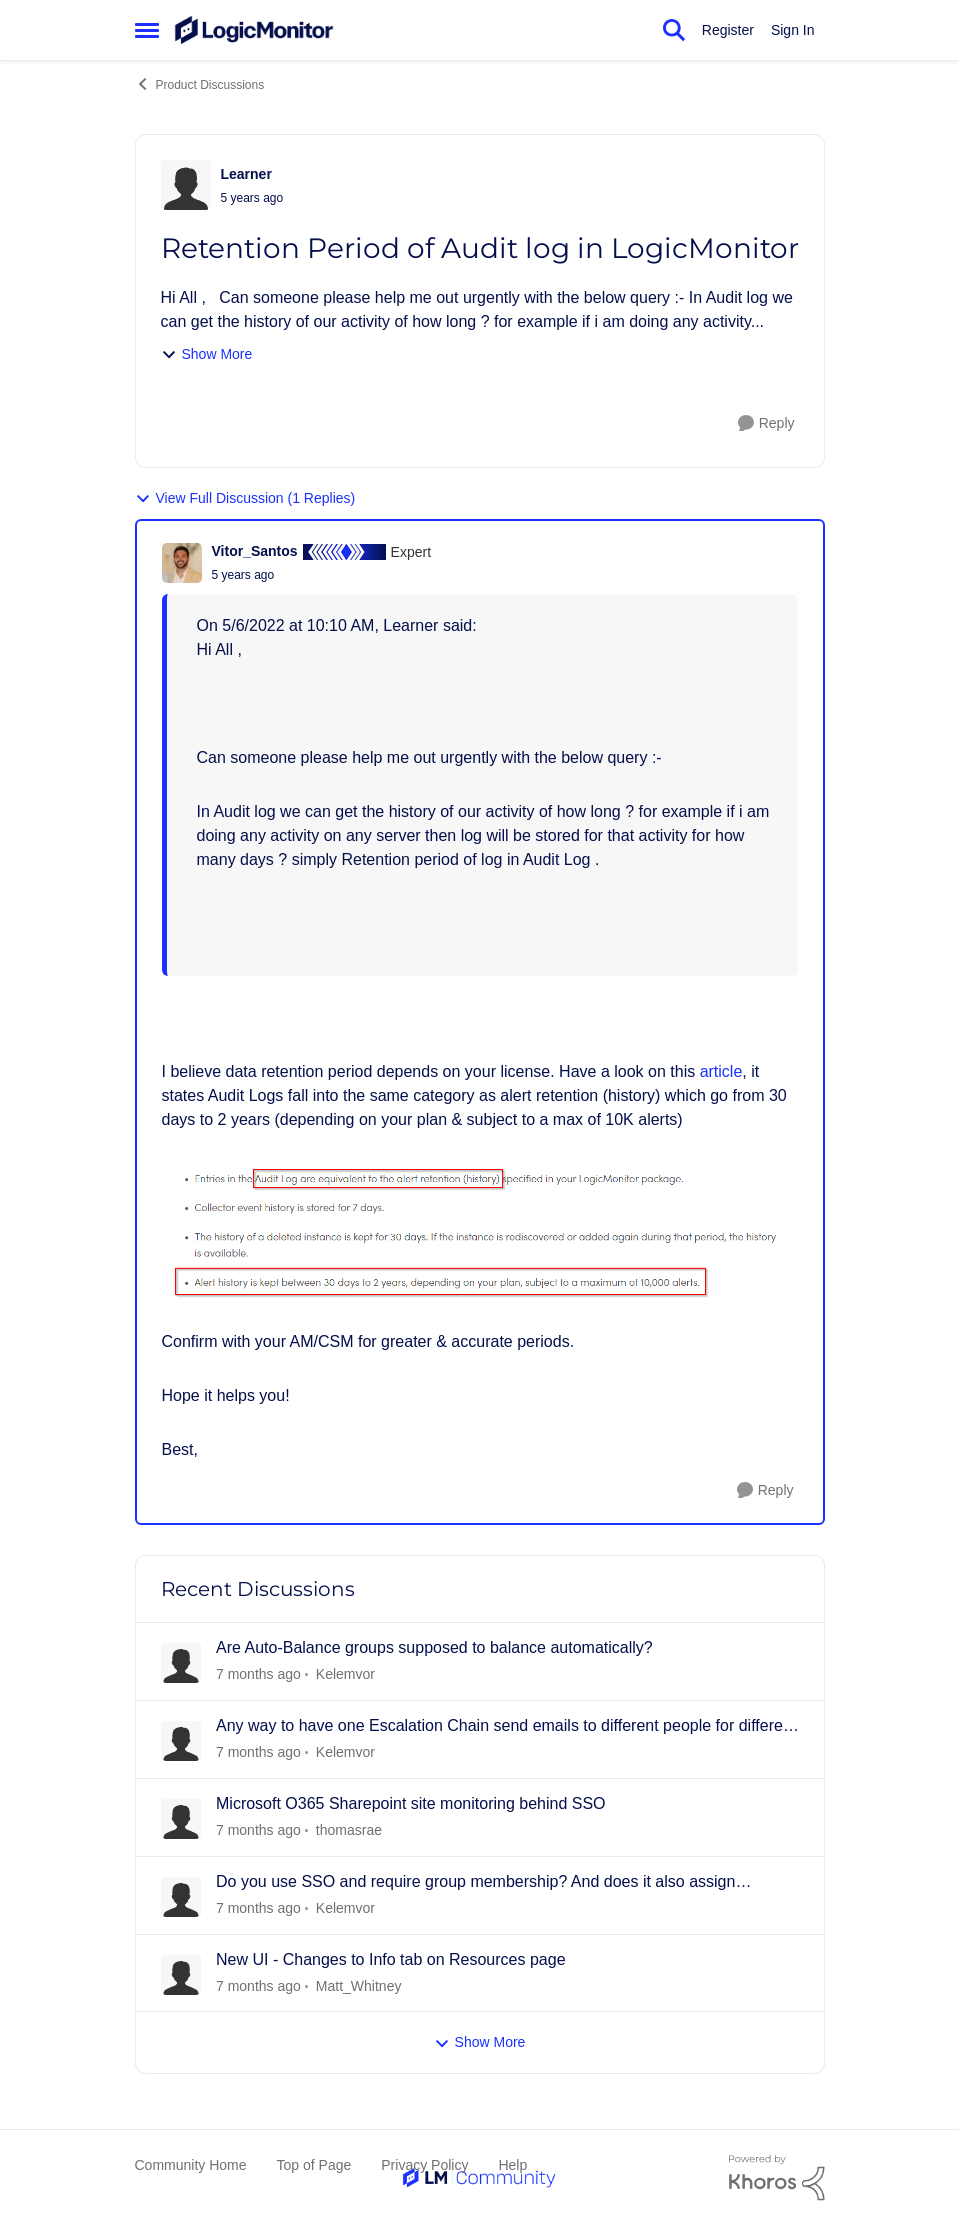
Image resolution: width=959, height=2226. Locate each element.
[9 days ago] (258, 1830)
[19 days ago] (258, 1985)
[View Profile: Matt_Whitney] (181, 1975)
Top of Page (314, 2165)
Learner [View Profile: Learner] (246, 174)
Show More (207, 354)
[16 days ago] (258, 1908)
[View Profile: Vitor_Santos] (182, 563)
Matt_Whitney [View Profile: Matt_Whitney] (358, 1985)
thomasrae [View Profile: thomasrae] (348, 1830)
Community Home (191, 2165)
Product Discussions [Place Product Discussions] (200, 84)
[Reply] (766, 423)
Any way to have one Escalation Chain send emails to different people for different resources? (506, 1727)
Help (512, 2165)
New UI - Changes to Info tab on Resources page (391, 1959)
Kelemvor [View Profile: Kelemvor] (344, 1674)
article (721, 1071)
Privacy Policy (424, 2165)
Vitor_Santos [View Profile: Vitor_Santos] (255, 551)
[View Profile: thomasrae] (181, 1819)
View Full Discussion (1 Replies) (245, 498)
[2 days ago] (258, 1674)
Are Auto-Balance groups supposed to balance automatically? (434, 1647)
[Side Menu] (147, 30)
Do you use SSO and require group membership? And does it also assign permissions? (475, 1883)
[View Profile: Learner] (186, 185)
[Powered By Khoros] (777, 2178)
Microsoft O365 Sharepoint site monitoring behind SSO (411, 1803)
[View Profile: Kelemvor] (181, 1663)
